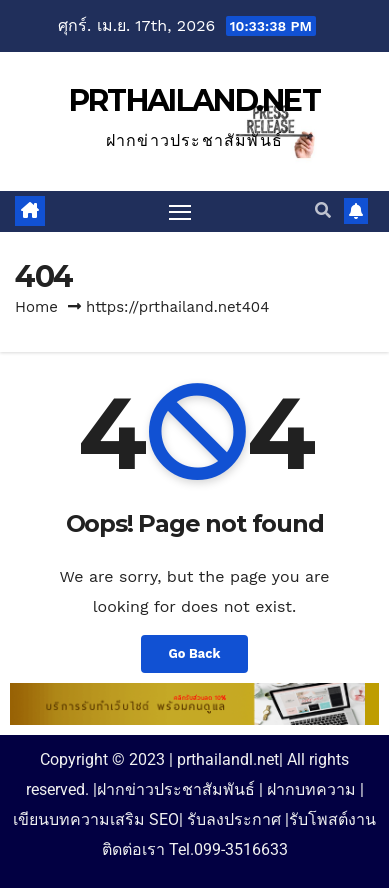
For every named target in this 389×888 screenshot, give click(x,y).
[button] (323, 210)
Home (36, 307)
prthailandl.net (228, 759)
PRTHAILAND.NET (194, 100)
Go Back (195, 653)
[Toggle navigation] (180, 212)
